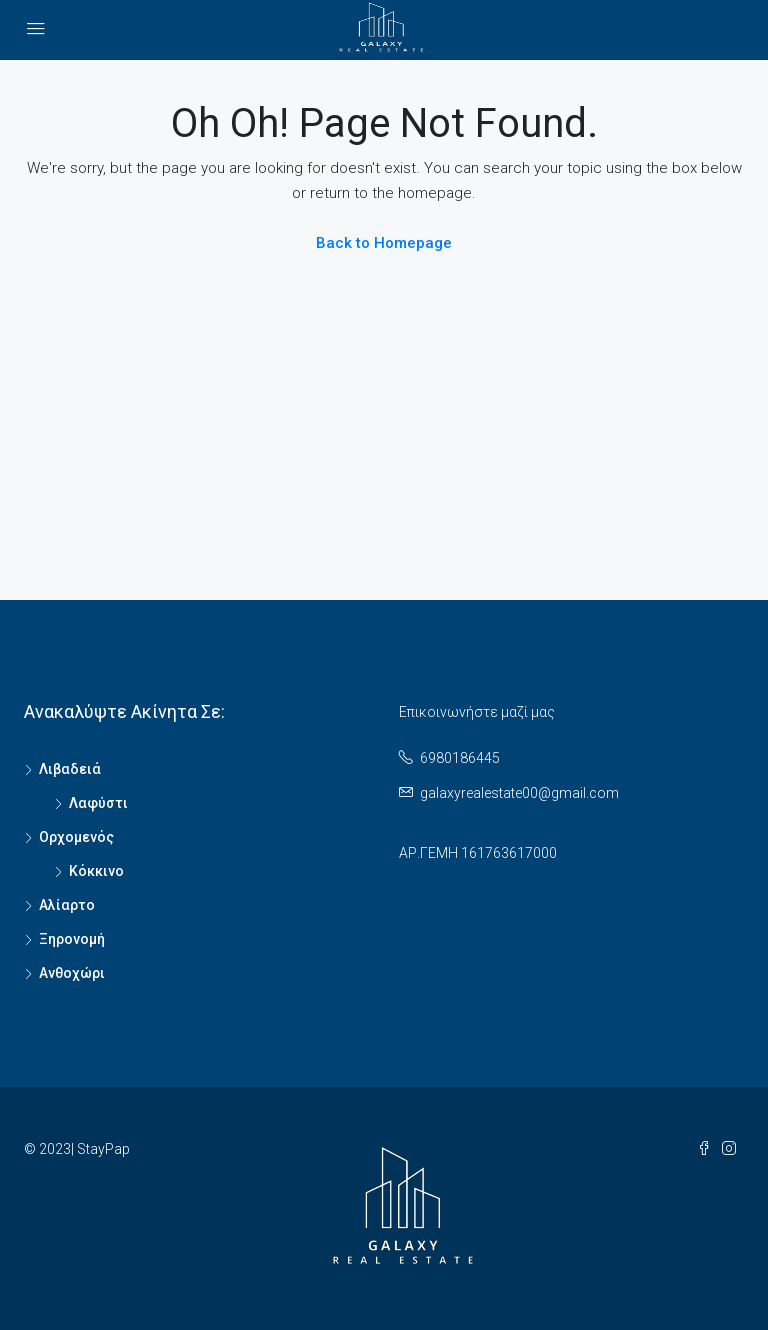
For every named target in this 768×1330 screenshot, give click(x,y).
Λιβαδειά (70, 769)
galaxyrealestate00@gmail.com (519, 793)
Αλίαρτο (67, 905)
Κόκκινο (96, 871)
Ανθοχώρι (72, 973)
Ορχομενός (76, 837)
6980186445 (460, 758)
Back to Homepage (384, 243)
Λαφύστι (98, 803)
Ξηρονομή (72, 939)
